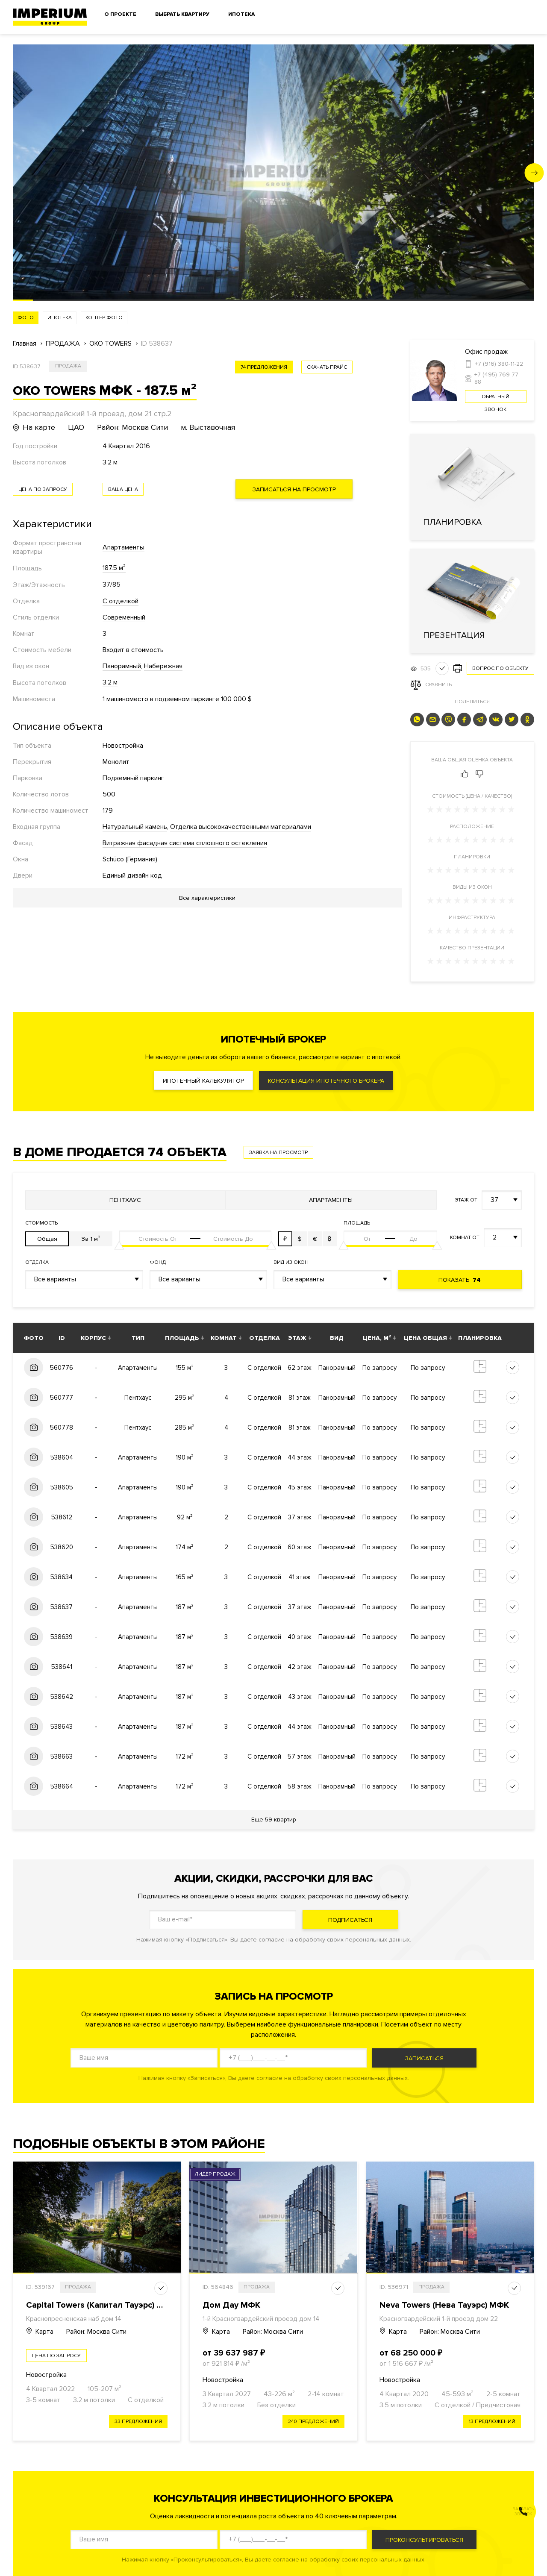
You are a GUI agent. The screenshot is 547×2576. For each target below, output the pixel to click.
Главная (24, 344)
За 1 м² (90, 1238)
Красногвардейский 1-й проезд (426, 2319)
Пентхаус (125, 1200)
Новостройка (123, 745)
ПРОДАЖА (63, 344)
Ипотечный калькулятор (203, 1080)
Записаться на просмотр (294, 489)
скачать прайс (327, 367)
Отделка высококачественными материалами (240, 826)
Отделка (37, 1262)
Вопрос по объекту (500, 668)
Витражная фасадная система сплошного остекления (185, 843)
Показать (459, 1280)
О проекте (120, 14)
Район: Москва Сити (96, 2331)
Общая (47, 1238)
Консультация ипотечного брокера (326, 1080)
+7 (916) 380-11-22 (499, 363)
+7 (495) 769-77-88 (497, 378)
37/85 (112, 584)
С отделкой (120, 601)
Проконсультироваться (424, 2540)
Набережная (163, 666)
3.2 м (110, 682)
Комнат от (464, 1237)
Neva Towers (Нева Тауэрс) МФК (444, 2305)
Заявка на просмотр (278, 1152)
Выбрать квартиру (182, 14)
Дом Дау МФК (231, 2305)
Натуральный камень (135, 826)
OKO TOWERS (110, 344)
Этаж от (466, 1200)
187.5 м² (114, 568)
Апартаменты (123, 547)
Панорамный (122, 666)
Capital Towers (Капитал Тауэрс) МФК (101, 2305)
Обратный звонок (495, 398)
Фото (26, 317)
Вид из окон (291, 1262)
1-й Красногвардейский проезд (250, 2319)
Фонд (158, 1262)
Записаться (424, 2058)
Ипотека (241, 14)
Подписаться (350, 1920)
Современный (124, 617)
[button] (534, 172)
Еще (273, 1819)
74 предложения (264, 367)
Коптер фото (104, 317)
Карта (39, 2331)
